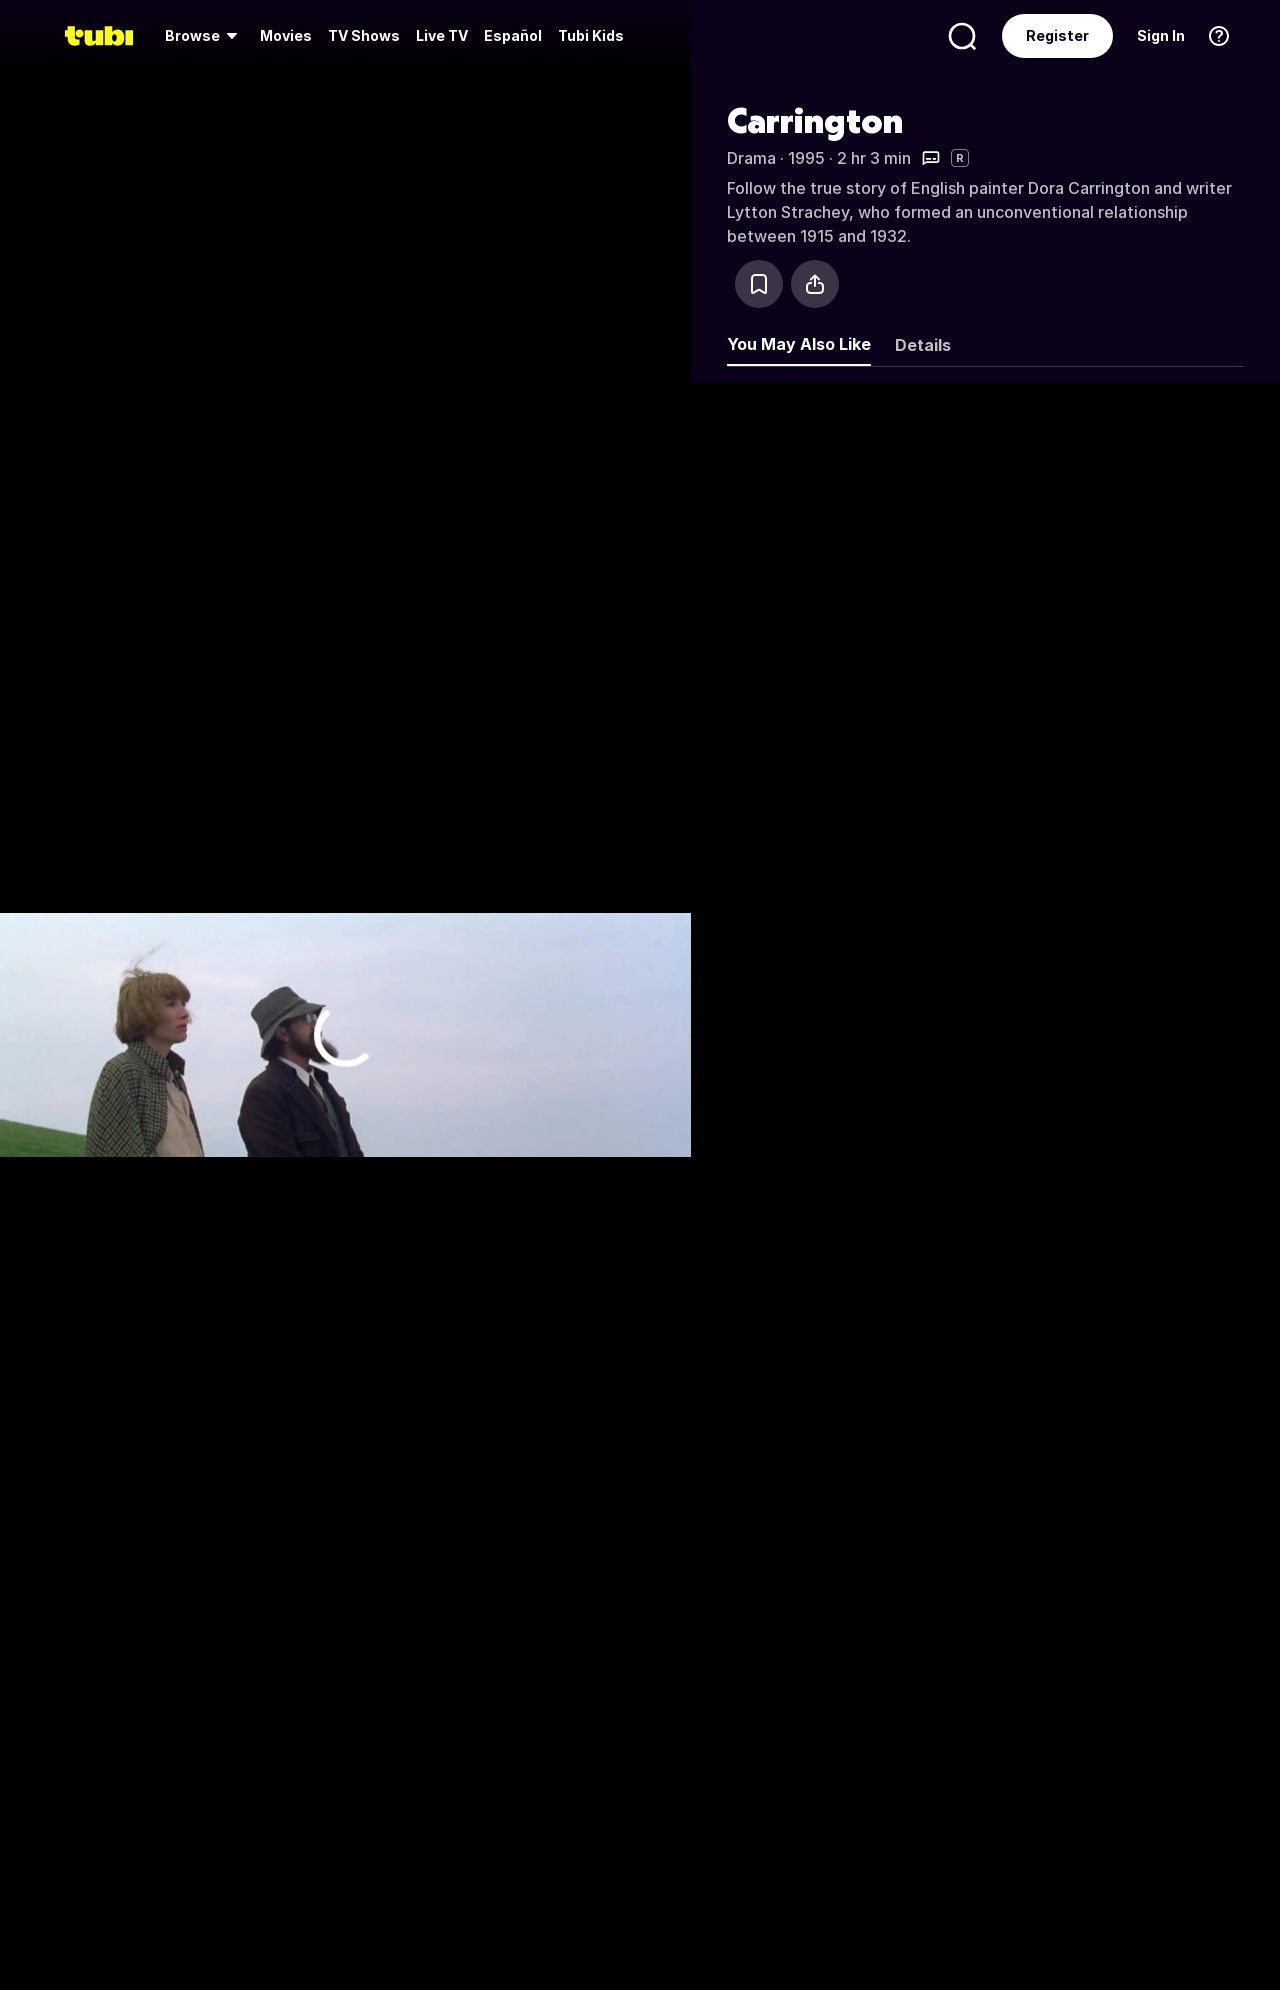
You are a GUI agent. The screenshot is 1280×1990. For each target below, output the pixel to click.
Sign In (1161, 35)
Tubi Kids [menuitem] (591, 35)
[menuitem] (204, 36)
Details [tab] (923, 345)
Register (1057, 35)
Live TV (442, 35)
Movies (286, 35)
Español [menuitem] (513, 35)
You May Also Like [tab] (799, 344)
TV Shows (364, 35)
